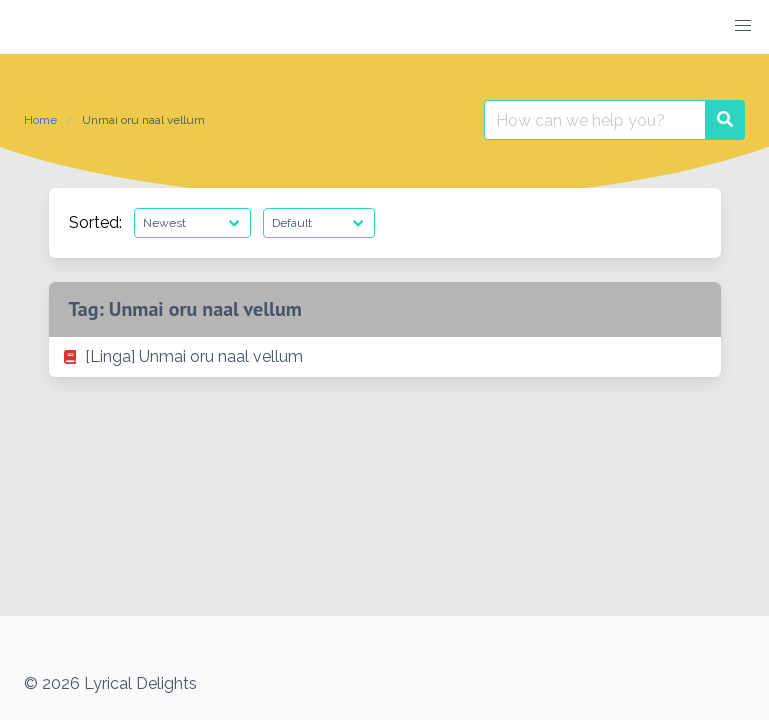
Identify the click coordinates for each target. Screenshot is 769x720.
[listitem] (385, 357)
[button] (743, 26)
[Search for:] (595, 120)
